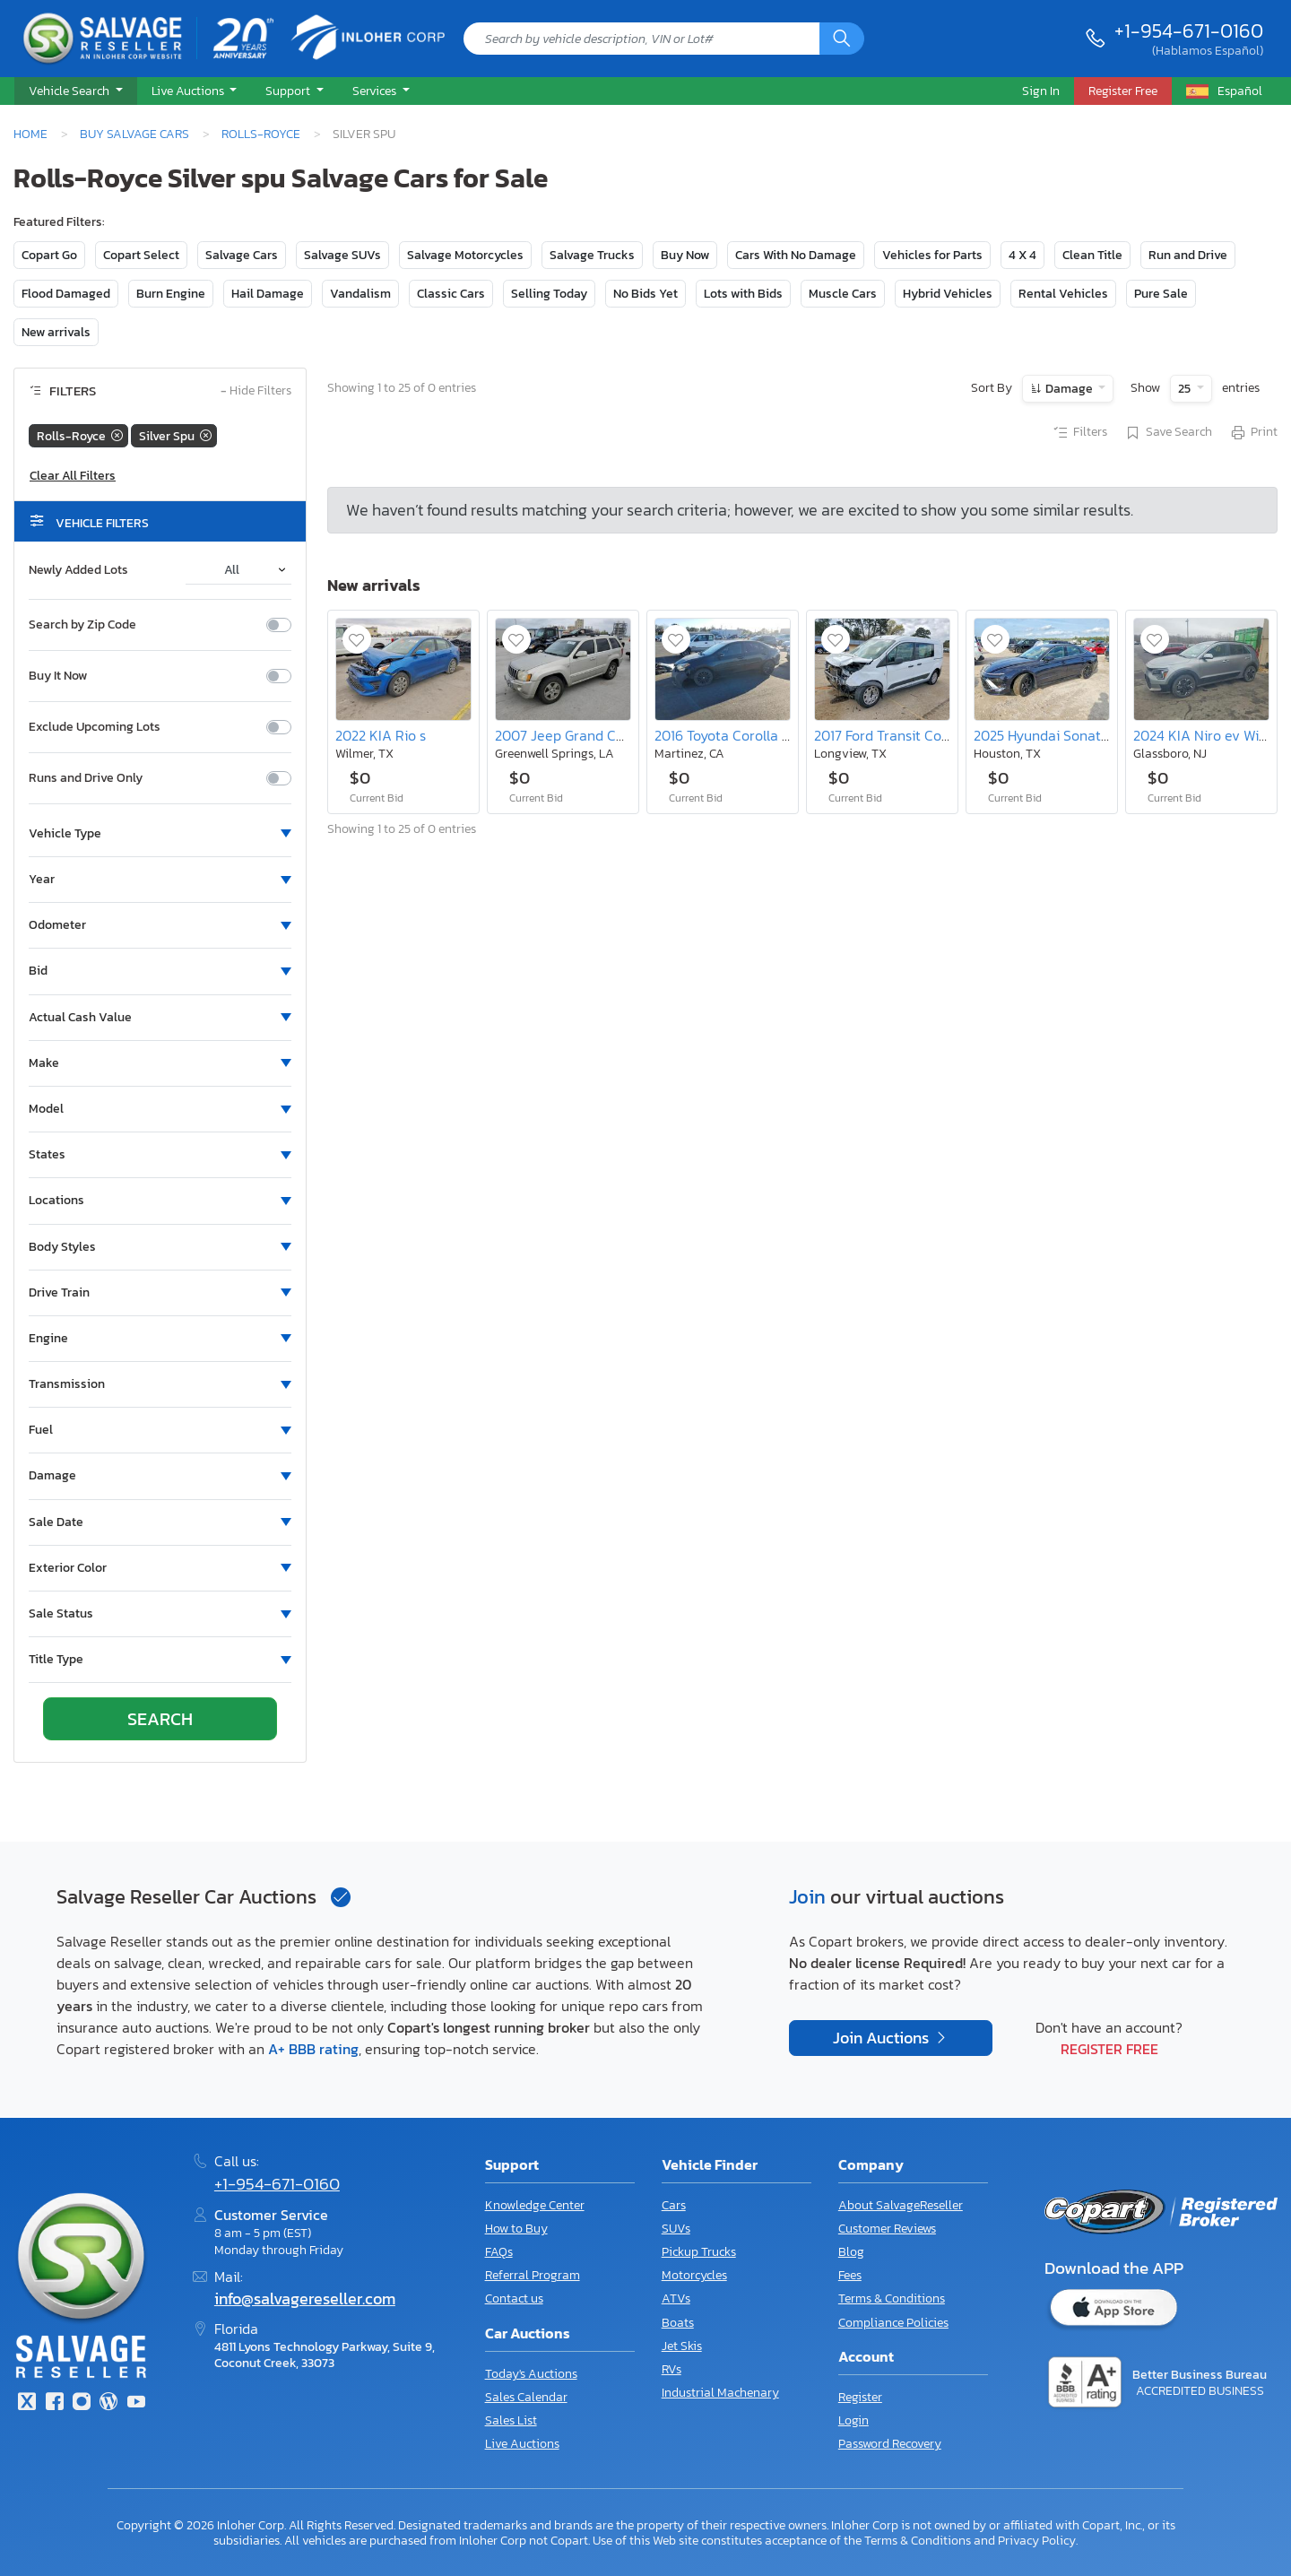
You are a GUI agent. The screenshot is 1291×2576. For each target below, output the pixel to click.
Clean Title (1092, 255)
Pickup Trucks (699, 2251)
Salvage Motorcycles (465, 255)
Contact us (514, 2298)
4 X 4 (1022, 255)
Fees (850, 2275)
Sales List (511, 2420)
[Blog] (108, 2403)
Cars (674, 2205)
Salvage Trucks (592, 255)
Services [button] (375, 90)
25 (1185, 388)
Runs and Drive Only (86, 778)
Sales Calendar (526, 2397)
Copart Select (141, 255)
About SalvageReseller (900, 2205)
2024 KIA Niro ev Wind (1204, 735)
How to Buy (516, 2228)
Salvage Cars (241, 255)
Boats (678, 2322)
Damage (1069, 388)
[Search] (841, 38)
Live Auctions (522, 2443)
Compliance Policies (893, 2322)
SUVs (676, 2228)
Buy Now (685, 255)
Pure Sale (1161, 293)
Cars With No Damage (795, 255)
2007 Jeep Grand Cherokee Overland (612, 735)
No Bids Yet (645, 293)
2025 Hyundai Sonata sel (1052, 735)
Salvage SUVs (342, 255)
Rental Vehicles (1063, 293)
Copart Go (49, 255)
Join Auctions (882, 2038)
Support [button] (289, 90)
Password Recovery (889, 2443)
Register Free (1109, 2049)
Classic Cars (451, 293)
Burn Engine (170, 293)
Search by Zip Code (82, 625)
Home (30, 134)
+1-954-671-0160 (1188, 30)
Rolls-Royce (260, 134)
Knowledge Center (535, 2205)
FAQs (499, 2251)
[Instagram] (81, 2403)
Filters (1079, 433)
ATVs (676, 2298)
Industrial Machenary (720, 2392)
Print (1253, 433)
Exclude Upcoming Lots (94, 727)
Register (860, 2397)
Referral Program (532, 2275)
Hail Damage (267, 293)
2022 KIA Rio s (380, 735)
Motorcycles (694, 2275)
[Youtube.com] (136, 2403)
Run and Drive (1187, 255)
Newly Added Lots (78, 570)
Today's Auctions (531, 2373)
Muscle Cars (843, 293)
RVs (671, 2369)
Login (853, 2420)
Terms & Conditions (891, 2298)
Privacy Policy (1037, 2540)
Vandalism (360, 293)
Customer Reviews (887, 2228)
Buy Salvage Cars (134, 134)
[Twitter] (26, 2403)
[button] (75, 91)
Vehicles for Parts (932, 255)
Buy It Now (58, 676)
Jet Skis (682, 2346)
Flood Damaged (66, 293)
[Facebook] (53, 2403)
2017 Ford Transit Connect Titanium (925, 735)
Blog (851, 2251)
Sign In (1041, 90)
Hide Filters (256, 391)
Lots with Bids (743, 293)
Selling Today (549, 293)
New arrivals (56, 332)
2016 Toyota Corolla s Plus (736, 735)
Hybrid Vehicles (947, 293)
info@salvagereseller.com (304, 2299)
